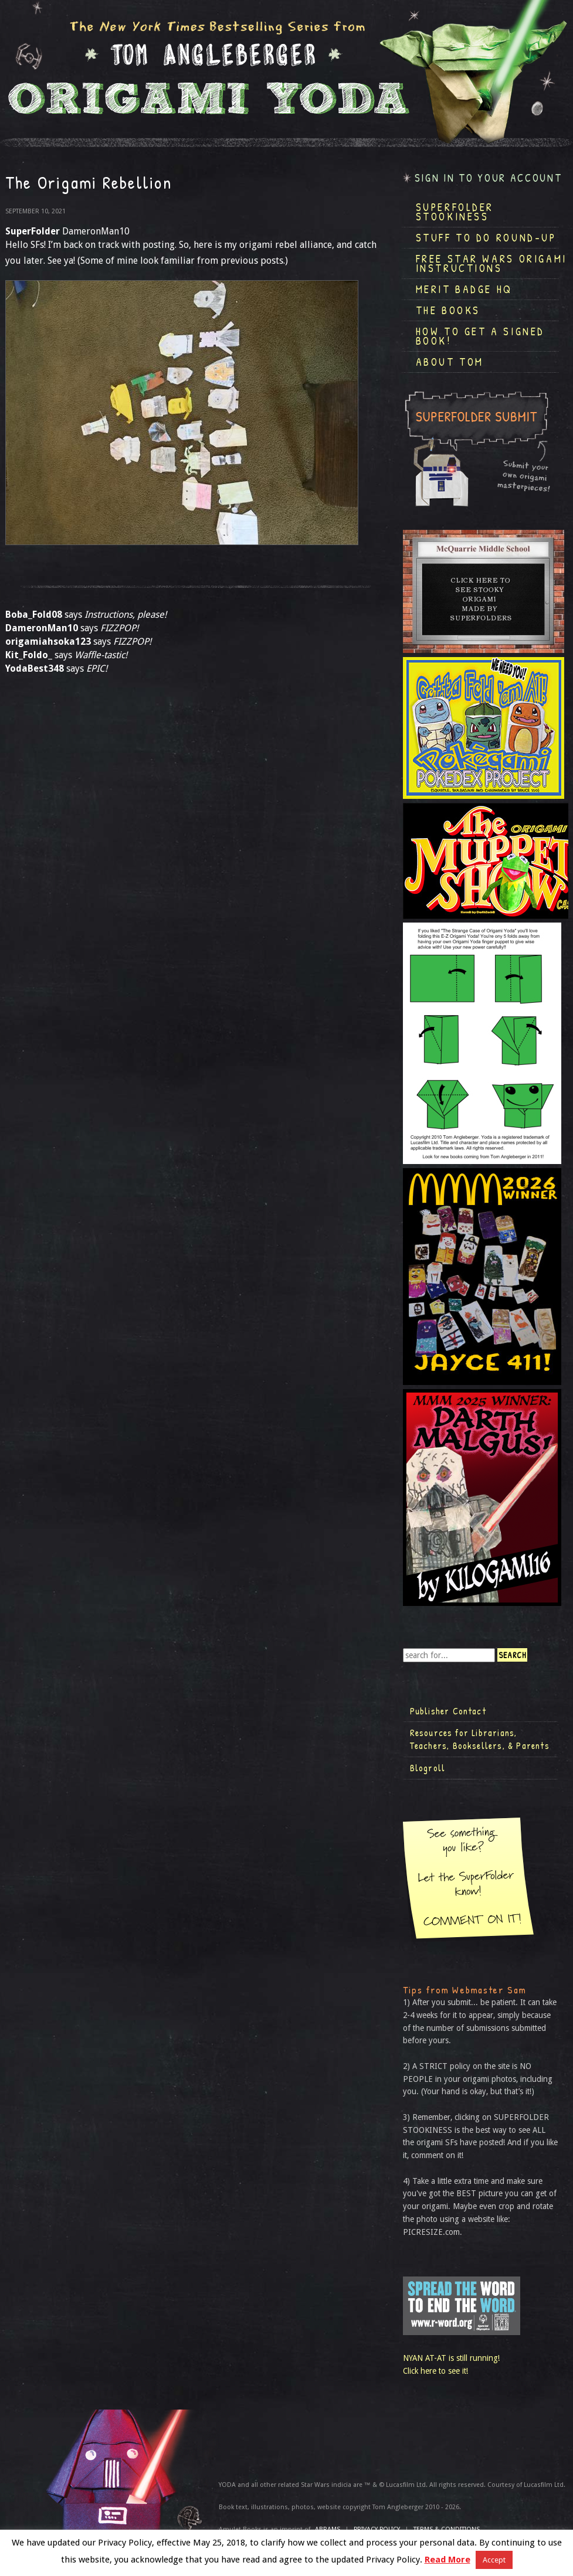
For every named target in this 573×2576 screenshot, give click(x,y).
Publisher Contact (448, 1710)
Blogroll (428, 1767)
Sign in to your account (488, 178)
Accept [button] (494, 2559)
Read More (447, 2559)
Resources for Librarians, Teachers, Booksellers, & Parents (480, 1739)
